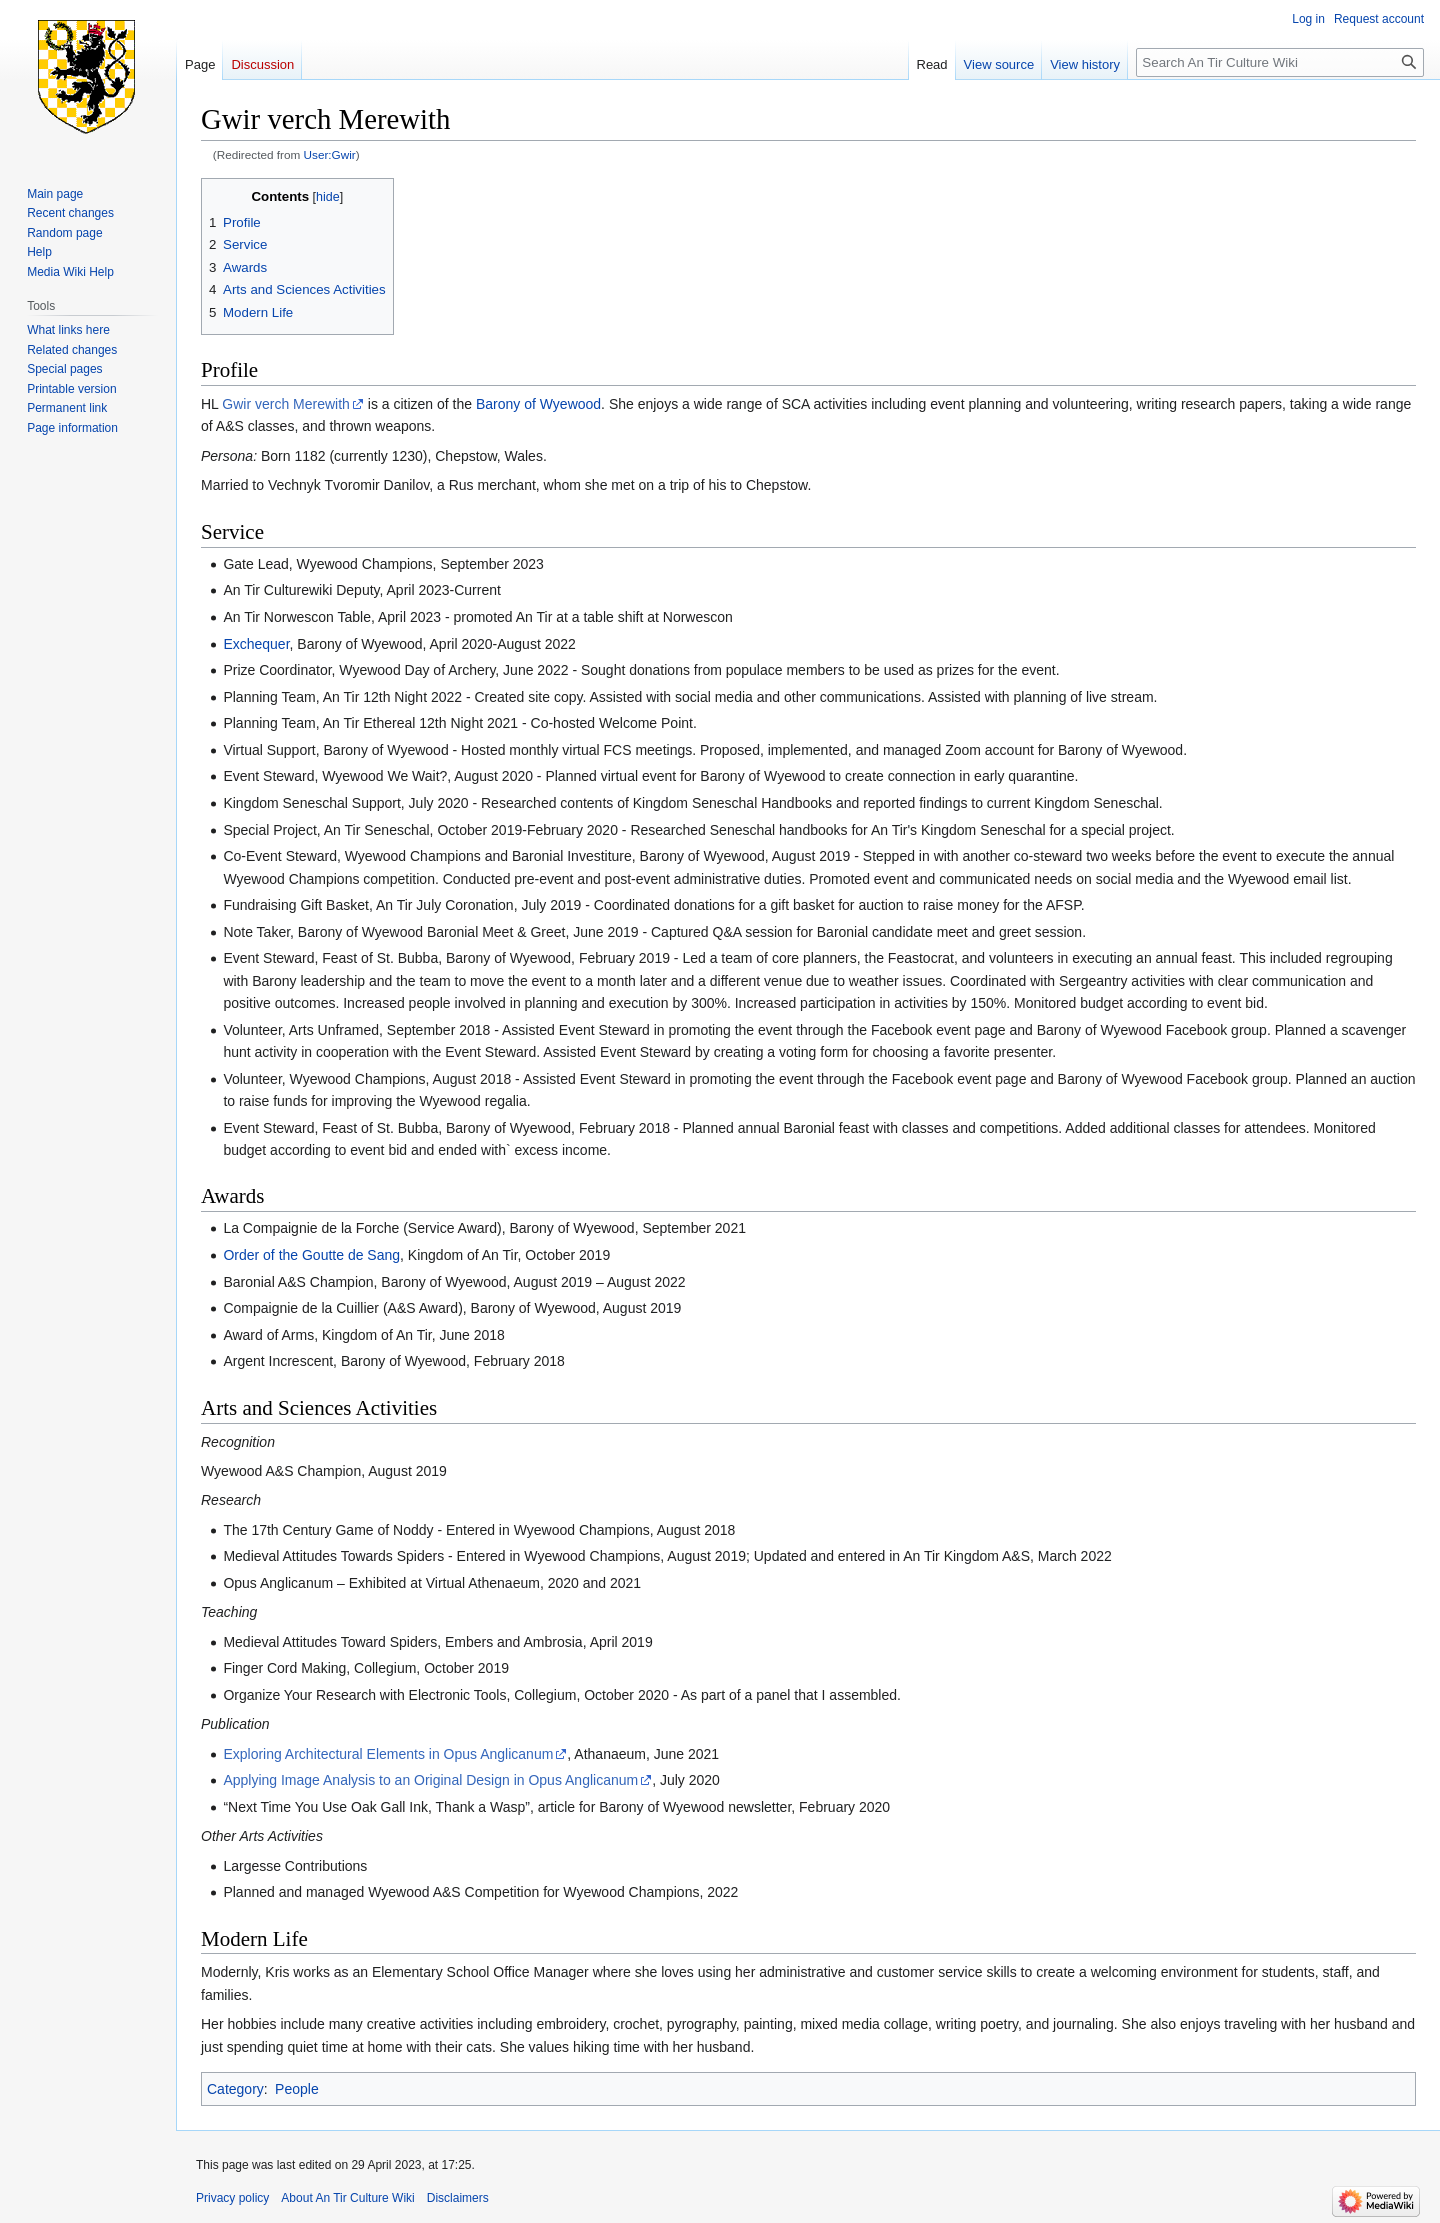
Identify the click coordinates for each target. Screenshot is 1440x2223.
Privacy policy (232, 2198)
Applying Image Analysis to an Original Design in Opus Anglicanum (430, 1780)
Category (235, 2089)
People (297, 2089)
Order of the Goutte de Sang (311, 1255)
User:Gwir (330, 154)
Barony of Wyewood (538, 404)
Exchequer (256, 644)
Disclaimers (458, 2198)
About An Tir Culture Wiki (347, 2198)
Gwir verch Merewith (286, 404)
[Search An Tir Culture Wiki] (1280, 62)
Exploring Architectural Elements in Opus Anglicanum (388, 1754)
